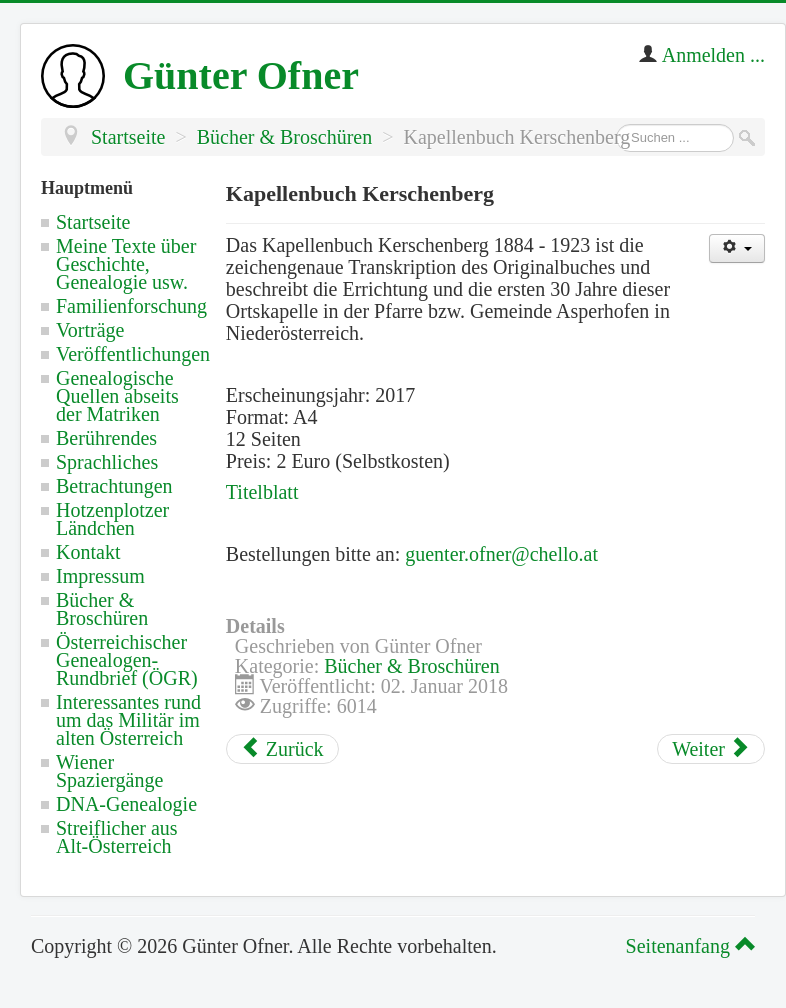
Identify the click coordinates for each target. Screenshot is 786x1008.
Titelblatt (262, 492)
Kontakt (88, 552)
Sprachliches (107, 462)
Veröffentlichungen (133, 354)
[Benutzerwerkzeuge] (737, 248)
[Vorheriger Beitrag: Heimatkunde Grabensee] (282, 749)
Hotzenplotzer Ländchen (112, 519)
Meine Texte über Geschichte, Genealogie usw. (126, 264)
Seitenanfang (687, 946)
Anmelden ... (713, 55)
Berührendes (106, 438)
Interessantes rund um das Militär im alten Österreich (128, 720)
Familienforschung (131, 306)
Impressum (100, 576)
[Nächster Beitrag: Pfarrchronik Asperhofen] (711, 749)
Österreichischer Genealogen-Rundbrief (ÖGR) (127, 660)
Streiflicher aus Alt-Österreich (117, 837)
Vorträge (90, 330)
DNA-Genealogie (126, 804)
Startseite (93, 222)
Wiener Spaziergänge (109, 771)
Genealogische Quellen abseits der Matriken (117, 396)
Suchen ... (616, 124)
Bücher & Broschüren (102, 609)
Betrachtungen (114, 486)
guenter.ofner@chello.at (501, 554)
